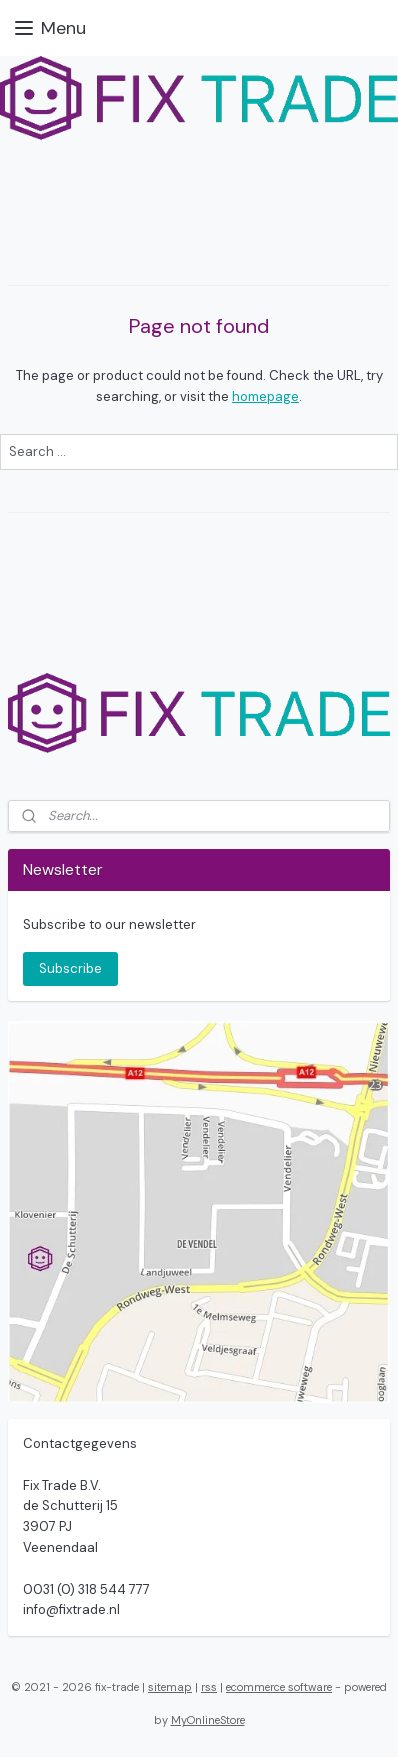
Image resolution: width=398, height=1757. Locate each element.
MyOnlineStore (208, 1720)
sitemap (170, 1687)
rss (209, 1687)
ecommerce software (279, 1687)
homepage (265, 396)
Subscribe (70, 968)
